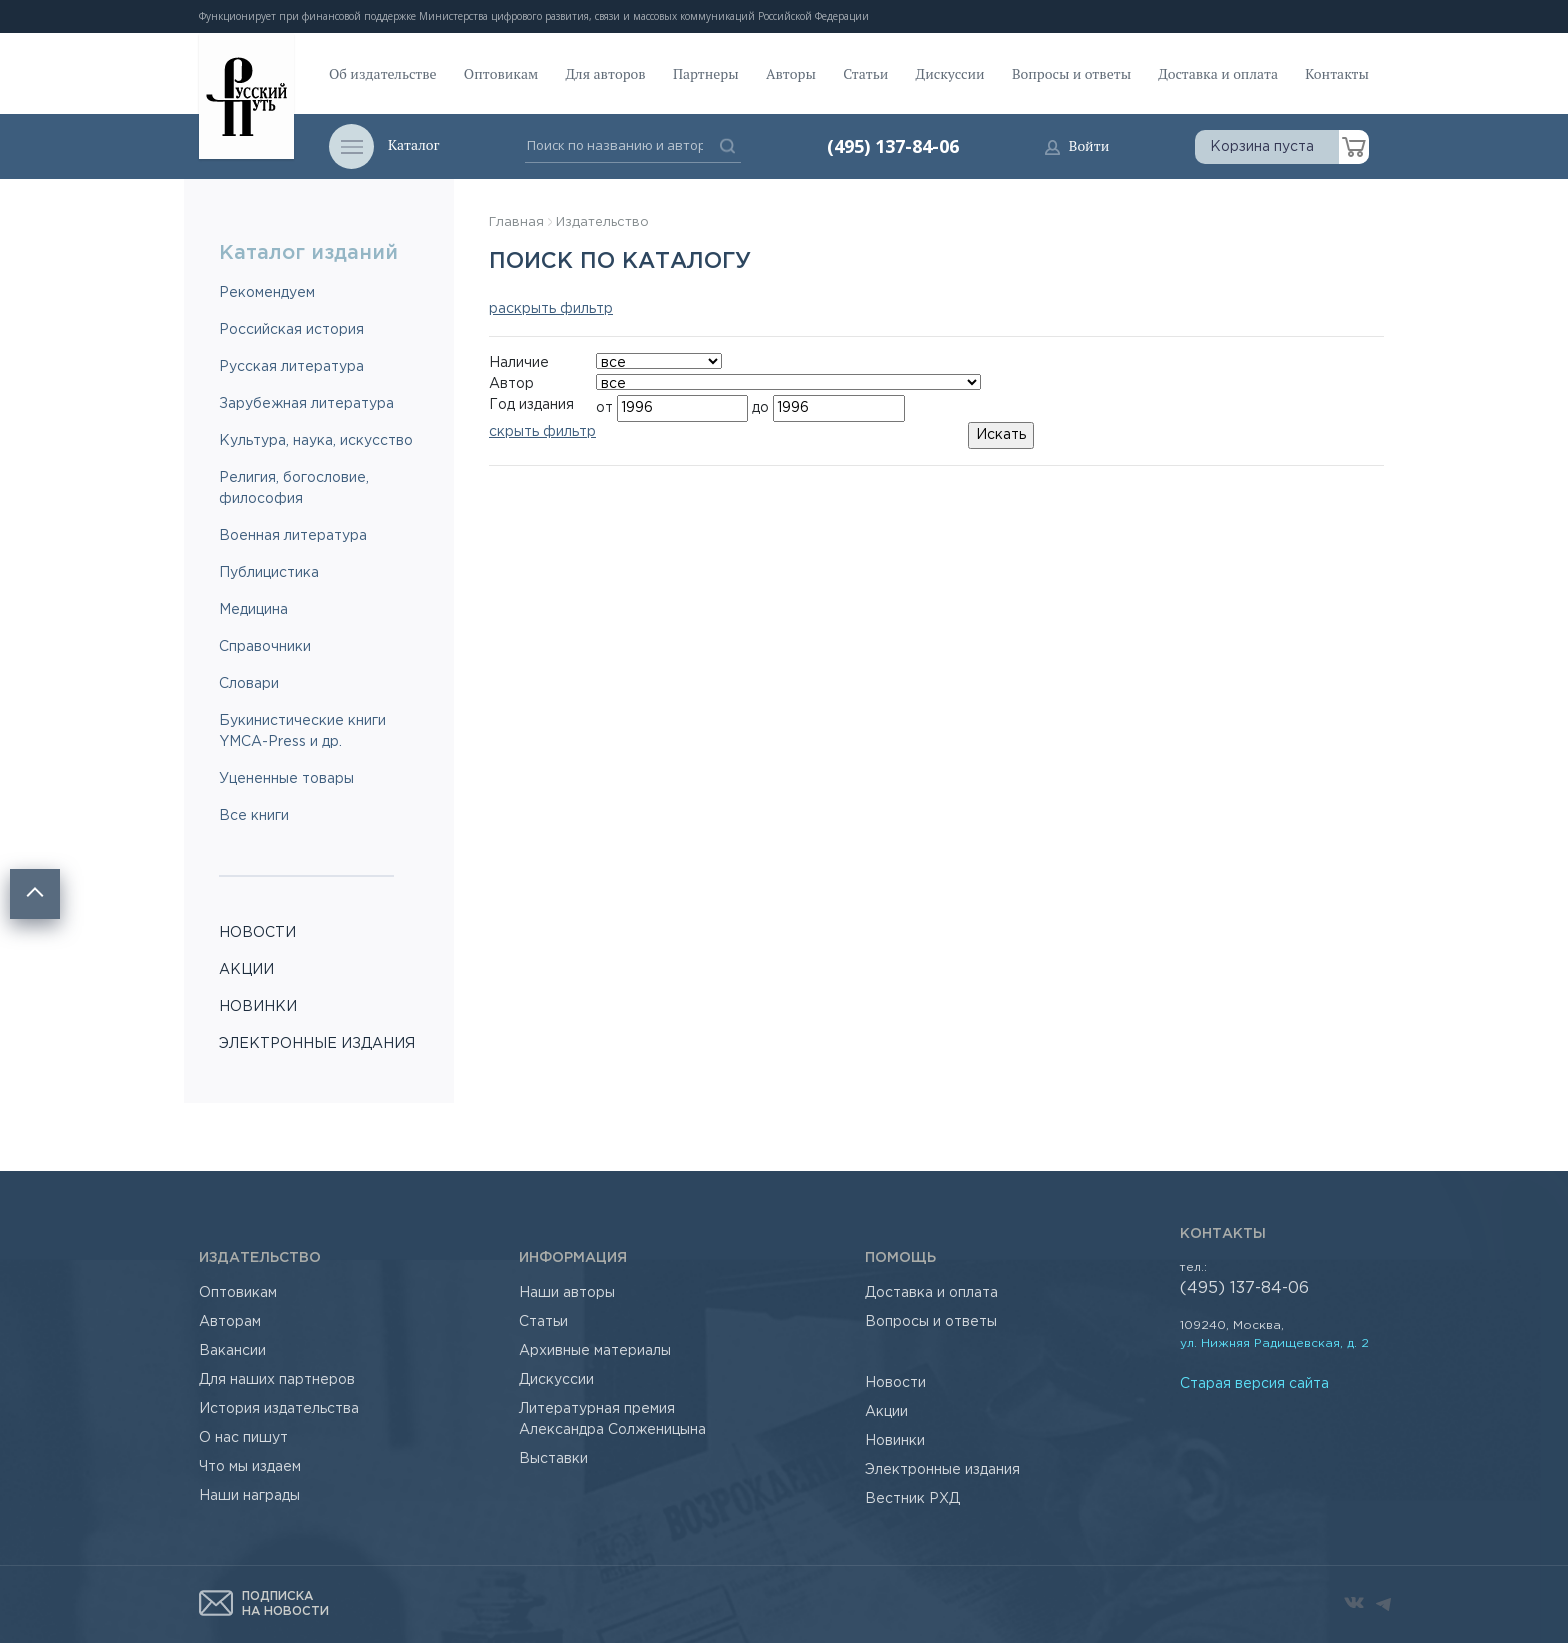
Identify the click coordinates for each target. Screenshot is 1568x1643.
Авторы (791, 73)
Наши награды (249, 1496)
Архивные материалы (595, 1351)
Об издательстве (383, 73)
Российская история (291, 330)
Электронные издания (942, 1470)
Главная (516, 222)
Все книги (254, 816)
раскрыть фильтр (551, 309)
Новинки (895, 1441)
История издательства (279, 1409)
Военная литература (293, 536)
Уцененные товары (286, 779)
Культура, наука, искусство (316, 441)
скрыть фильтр (542, 432)
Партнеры (706, 73)
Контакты (1337, 73)
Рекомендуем (267, 293)
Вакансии (232, 1351)
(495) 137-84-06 (893, 146)
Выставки (553, 1459)
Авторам (230, 1322)
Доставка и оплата (1218, 73)
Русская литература (291, 367)
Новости (895, 1383)
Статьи (865, 73)
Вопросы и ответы (1071, 73)
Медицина (253, 610)
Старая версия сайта (1254, 1384)
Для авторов (606, 73)
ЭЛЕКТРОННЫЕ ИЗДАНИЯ (317, 1044)
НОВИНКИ (258, 1007)
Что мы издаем (250, 1467)
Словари (249, 684)
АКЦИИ (246, 970)
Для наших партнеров (277, 1380)
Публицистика (269, 573)
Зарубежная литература (306, 404)
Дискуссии (950, 73)
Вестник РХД (912, 1499)
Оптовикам (501, 73)
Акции (886, 1412)
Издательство (602, 222)
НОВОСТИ (257, 933)
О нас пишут (243, 1438)
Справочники (265, 647)
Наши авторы (567, 1293)
